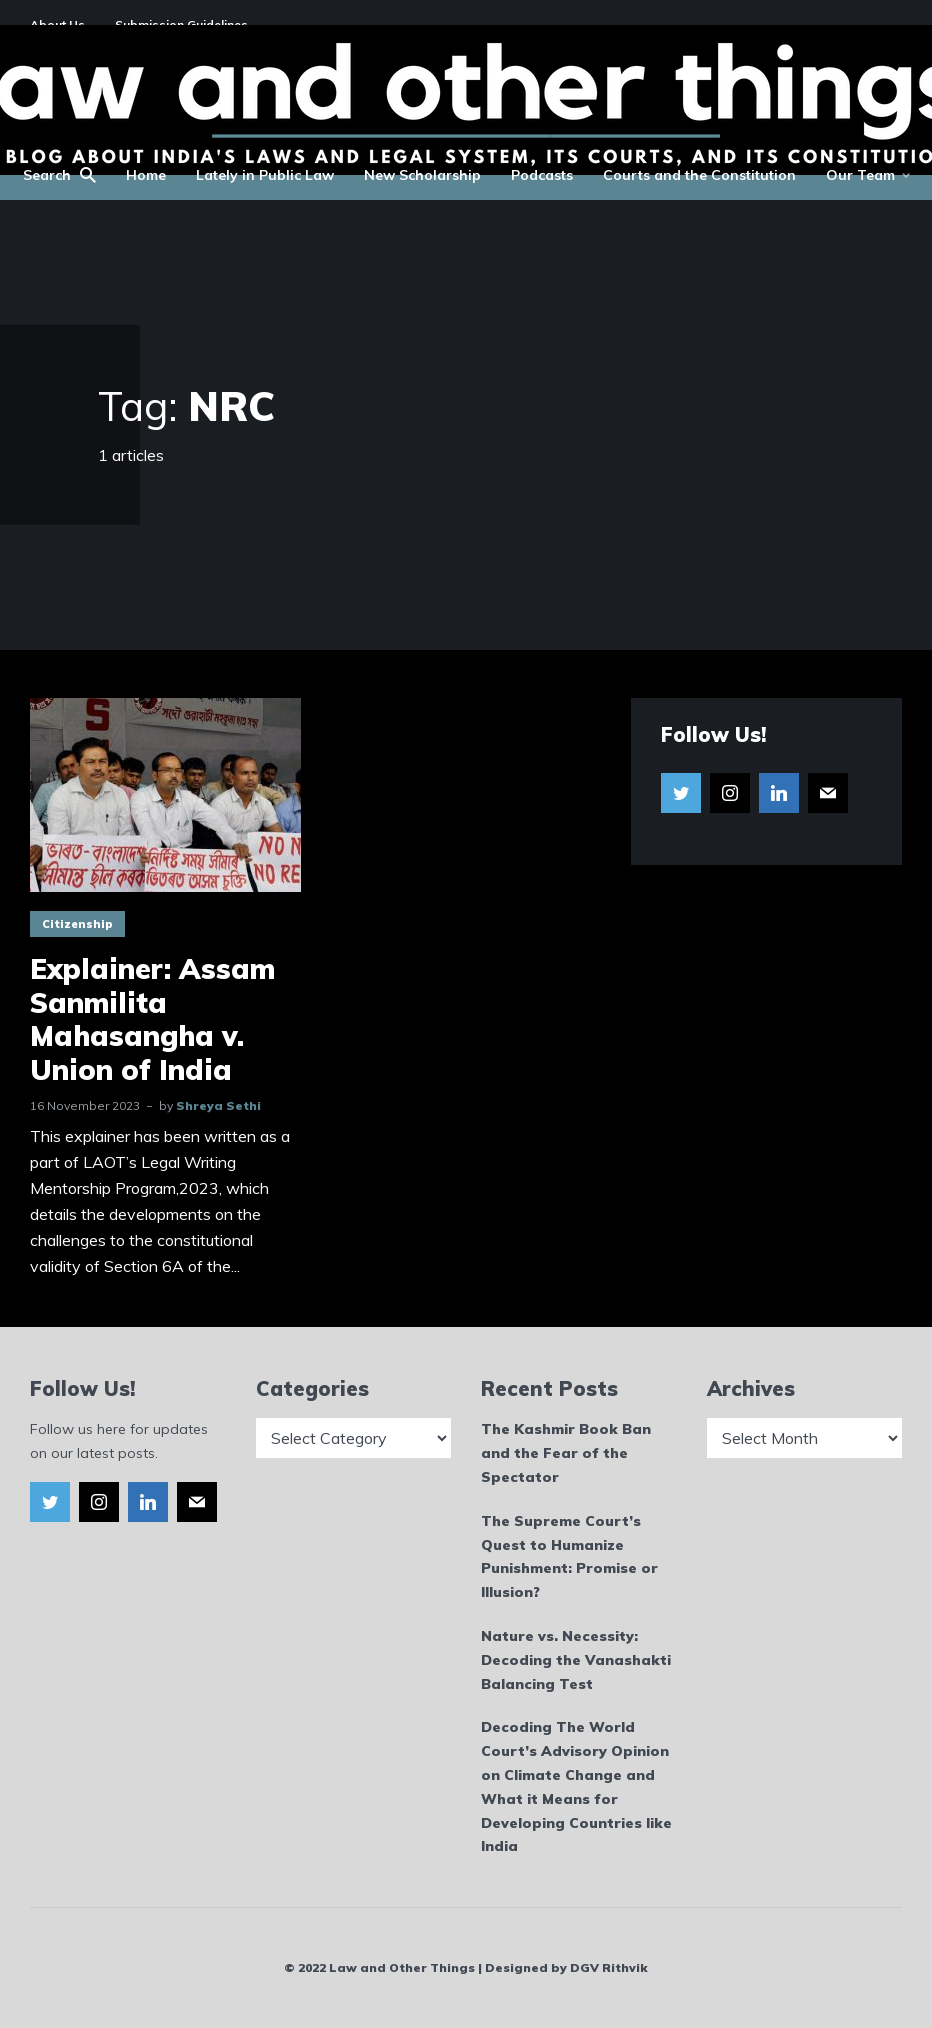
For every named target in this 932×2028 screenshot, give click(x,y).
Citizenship (77, 924)
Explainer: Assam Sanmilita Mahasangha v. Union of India (152, 1019)
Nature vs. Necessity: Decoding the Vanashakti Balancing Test (576, 1660)
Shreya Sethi (218, 1105)
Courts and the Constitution (699, 175)
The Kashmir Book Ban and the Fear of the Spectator (566, 1453)
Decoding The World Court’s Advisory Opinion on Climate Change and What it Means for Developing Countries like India (576, 1786)
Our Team (860, 175)
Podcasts (542, 175)
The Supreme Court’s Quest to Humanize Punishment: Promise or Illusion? (569, 1556)
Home (146, 175)
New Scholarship (422, 175)
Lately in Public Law (265, 175)
